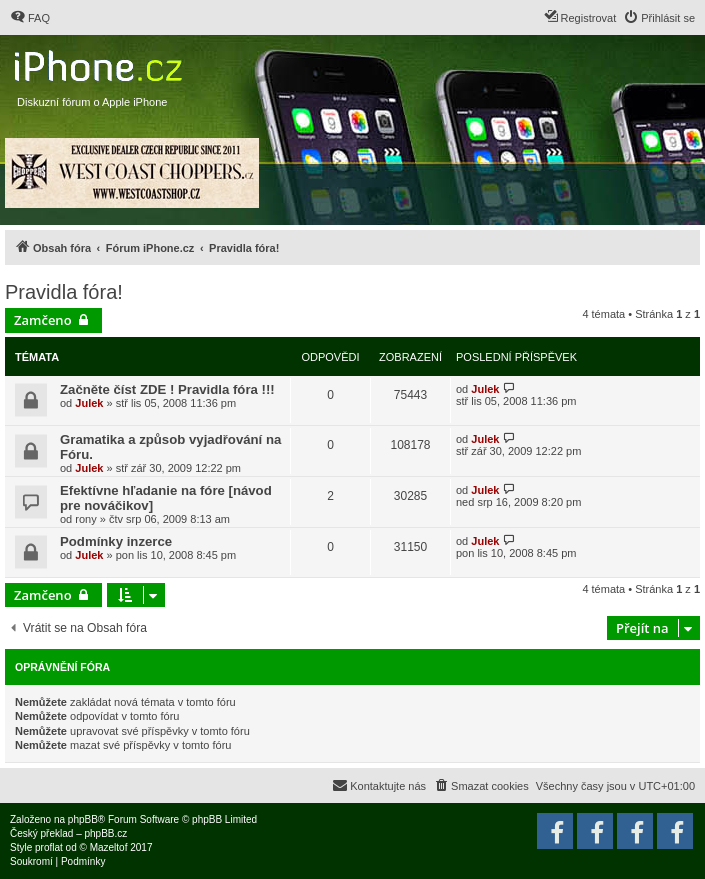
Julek (89, 403)
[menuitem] (30, 18)
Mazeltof (109, 847)
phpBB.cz (105, 833)
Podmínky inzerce (116, 541)
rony (85, 519)
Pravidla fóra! (64, 292)
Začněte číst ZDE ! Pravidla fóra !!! (167, 389)
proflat (49, 847)
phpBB (83, 819)
